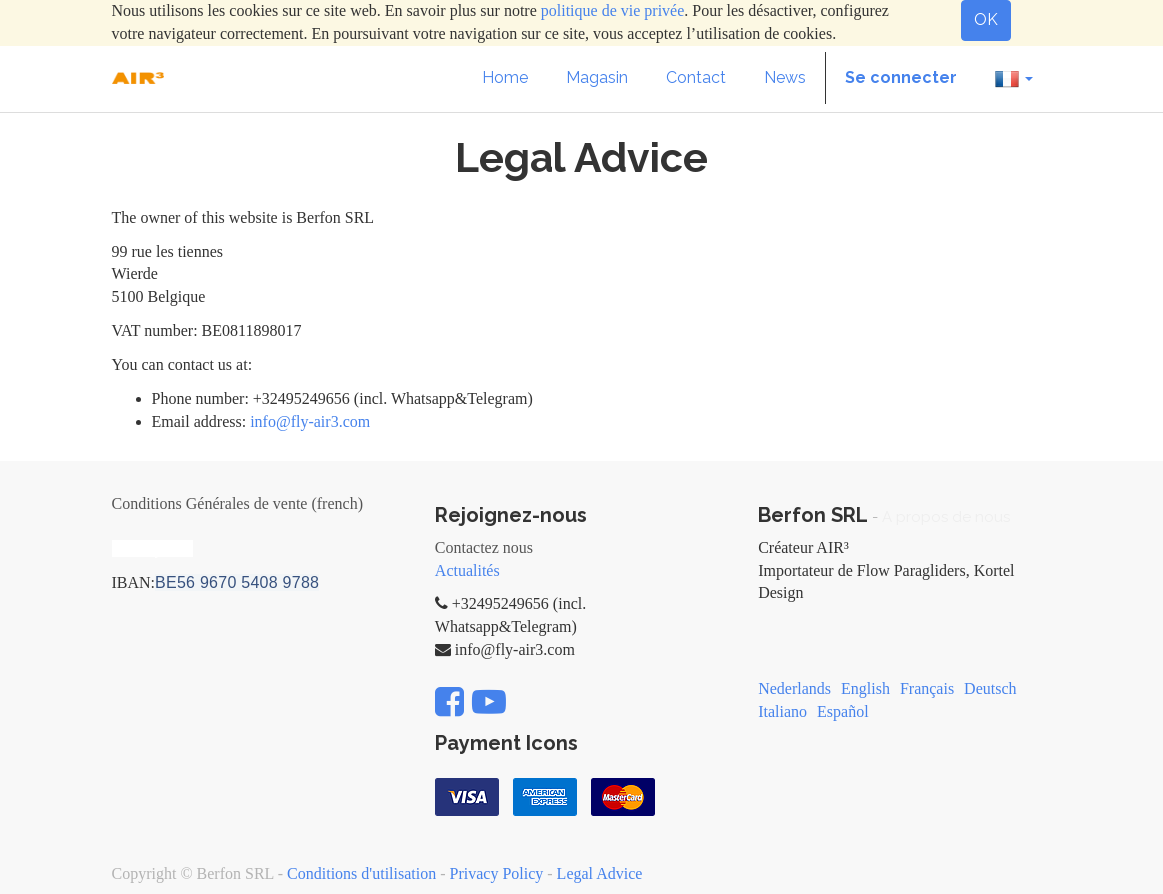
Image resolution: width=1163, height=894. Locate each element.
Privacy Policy (497, 873)
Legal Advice (600, 873)
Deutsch (990, 688)
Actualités (467, 570)
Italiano (782, 711)
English (865, 688)
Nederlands (794, 688)
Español (843, 711)
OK (986, 19)
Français (927, 688)
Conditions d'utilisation (361, 873)
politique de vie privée (613, 10)
